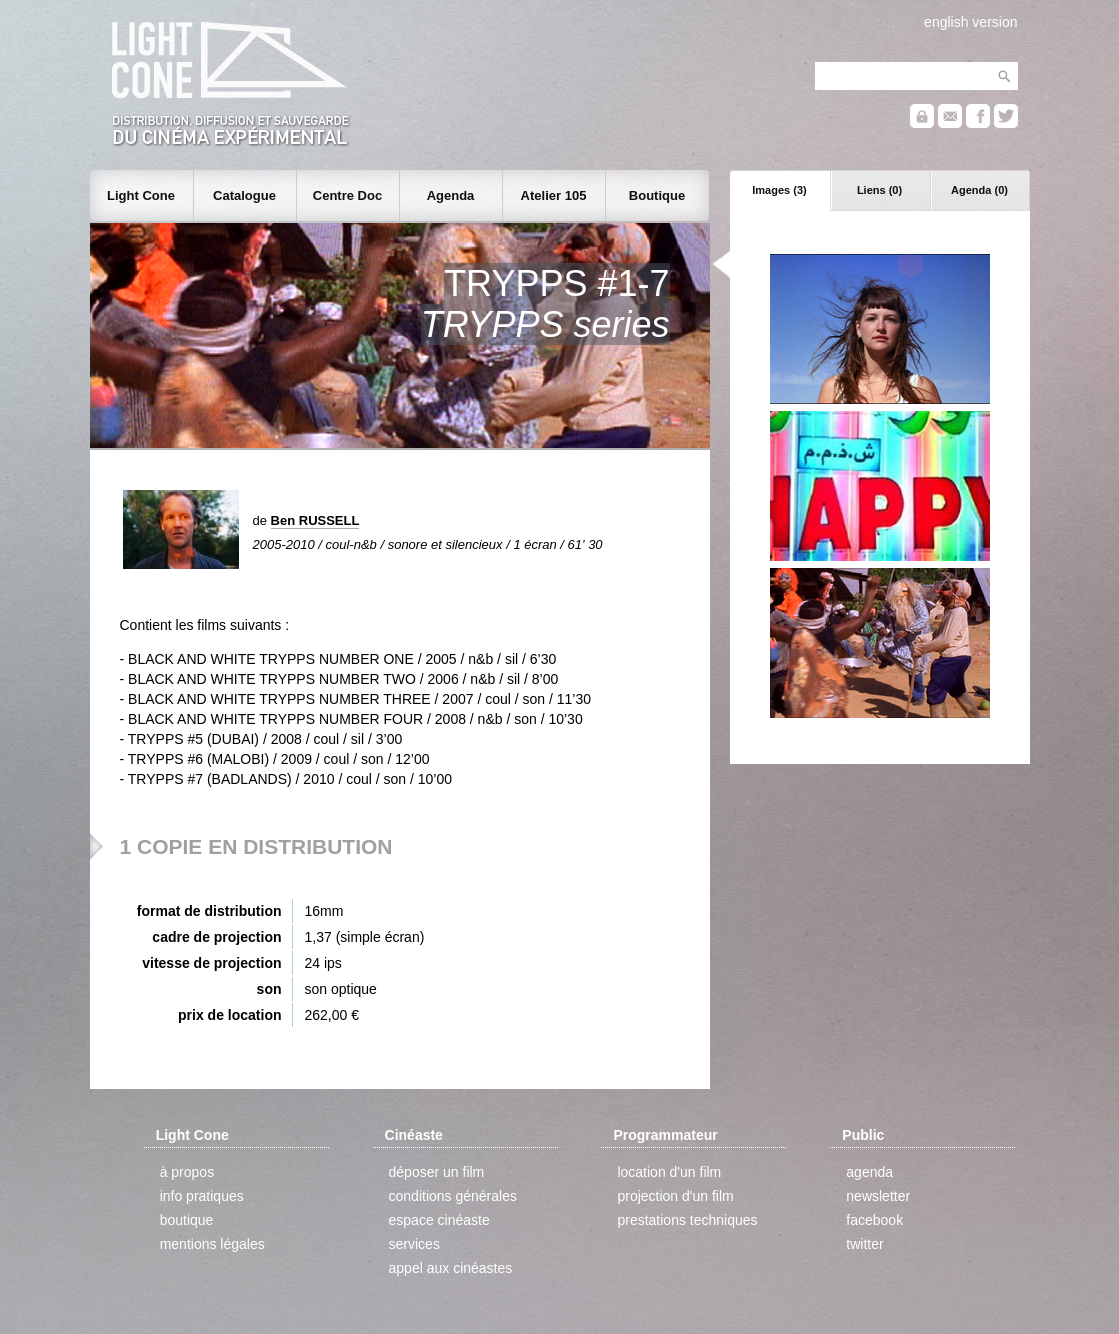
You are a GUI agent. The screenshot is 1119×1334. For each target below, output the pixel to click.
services (414, 1244)
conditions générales (453, 1196)
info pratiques (202, 1196)
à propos (187, 1172)
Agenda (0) (979, 190)
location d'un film (669, 1172)
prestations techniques (687, 1220)
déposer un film (437, 1172)
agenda (869, 1172)
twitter (864, 1244)
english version (970, 22)
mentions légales (212, 1244)
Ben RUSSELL (315, 520)
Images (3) (779, 190)
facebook (874, 1220)
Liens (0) (879, 190)
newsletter (878, 1196)
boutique (187, 1220)
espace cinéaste (439, 1220)
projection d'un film (675, 1196)
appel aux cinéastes (451, 1268)
